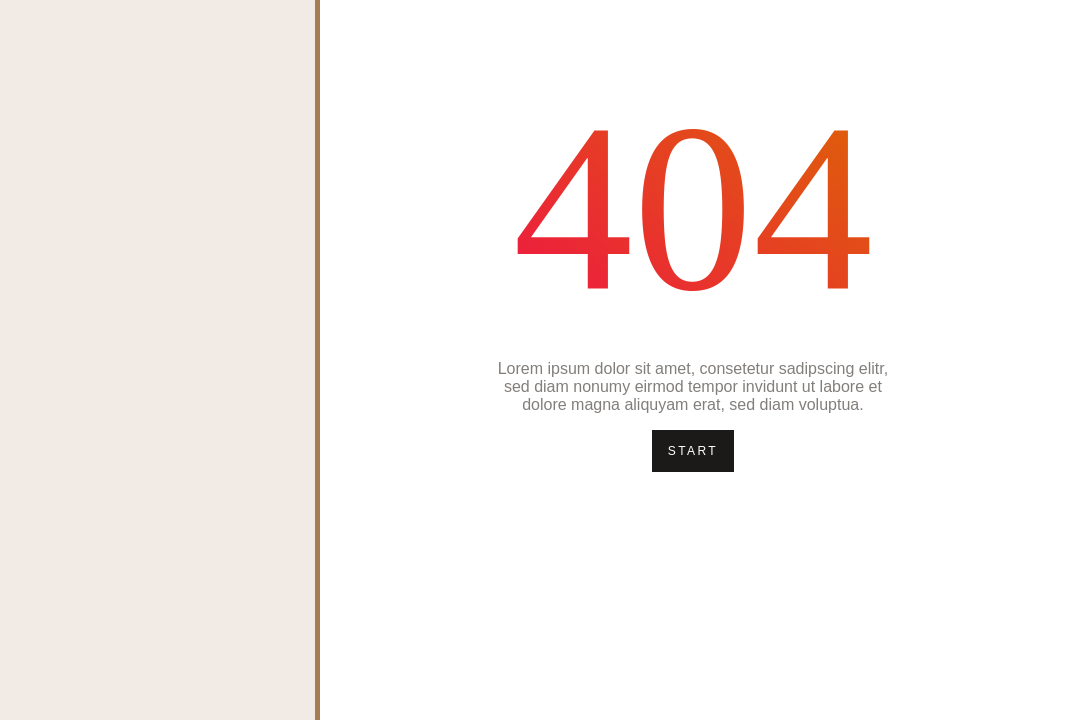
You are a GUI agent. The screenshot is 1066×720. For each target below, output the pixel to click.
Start (693, 451)
